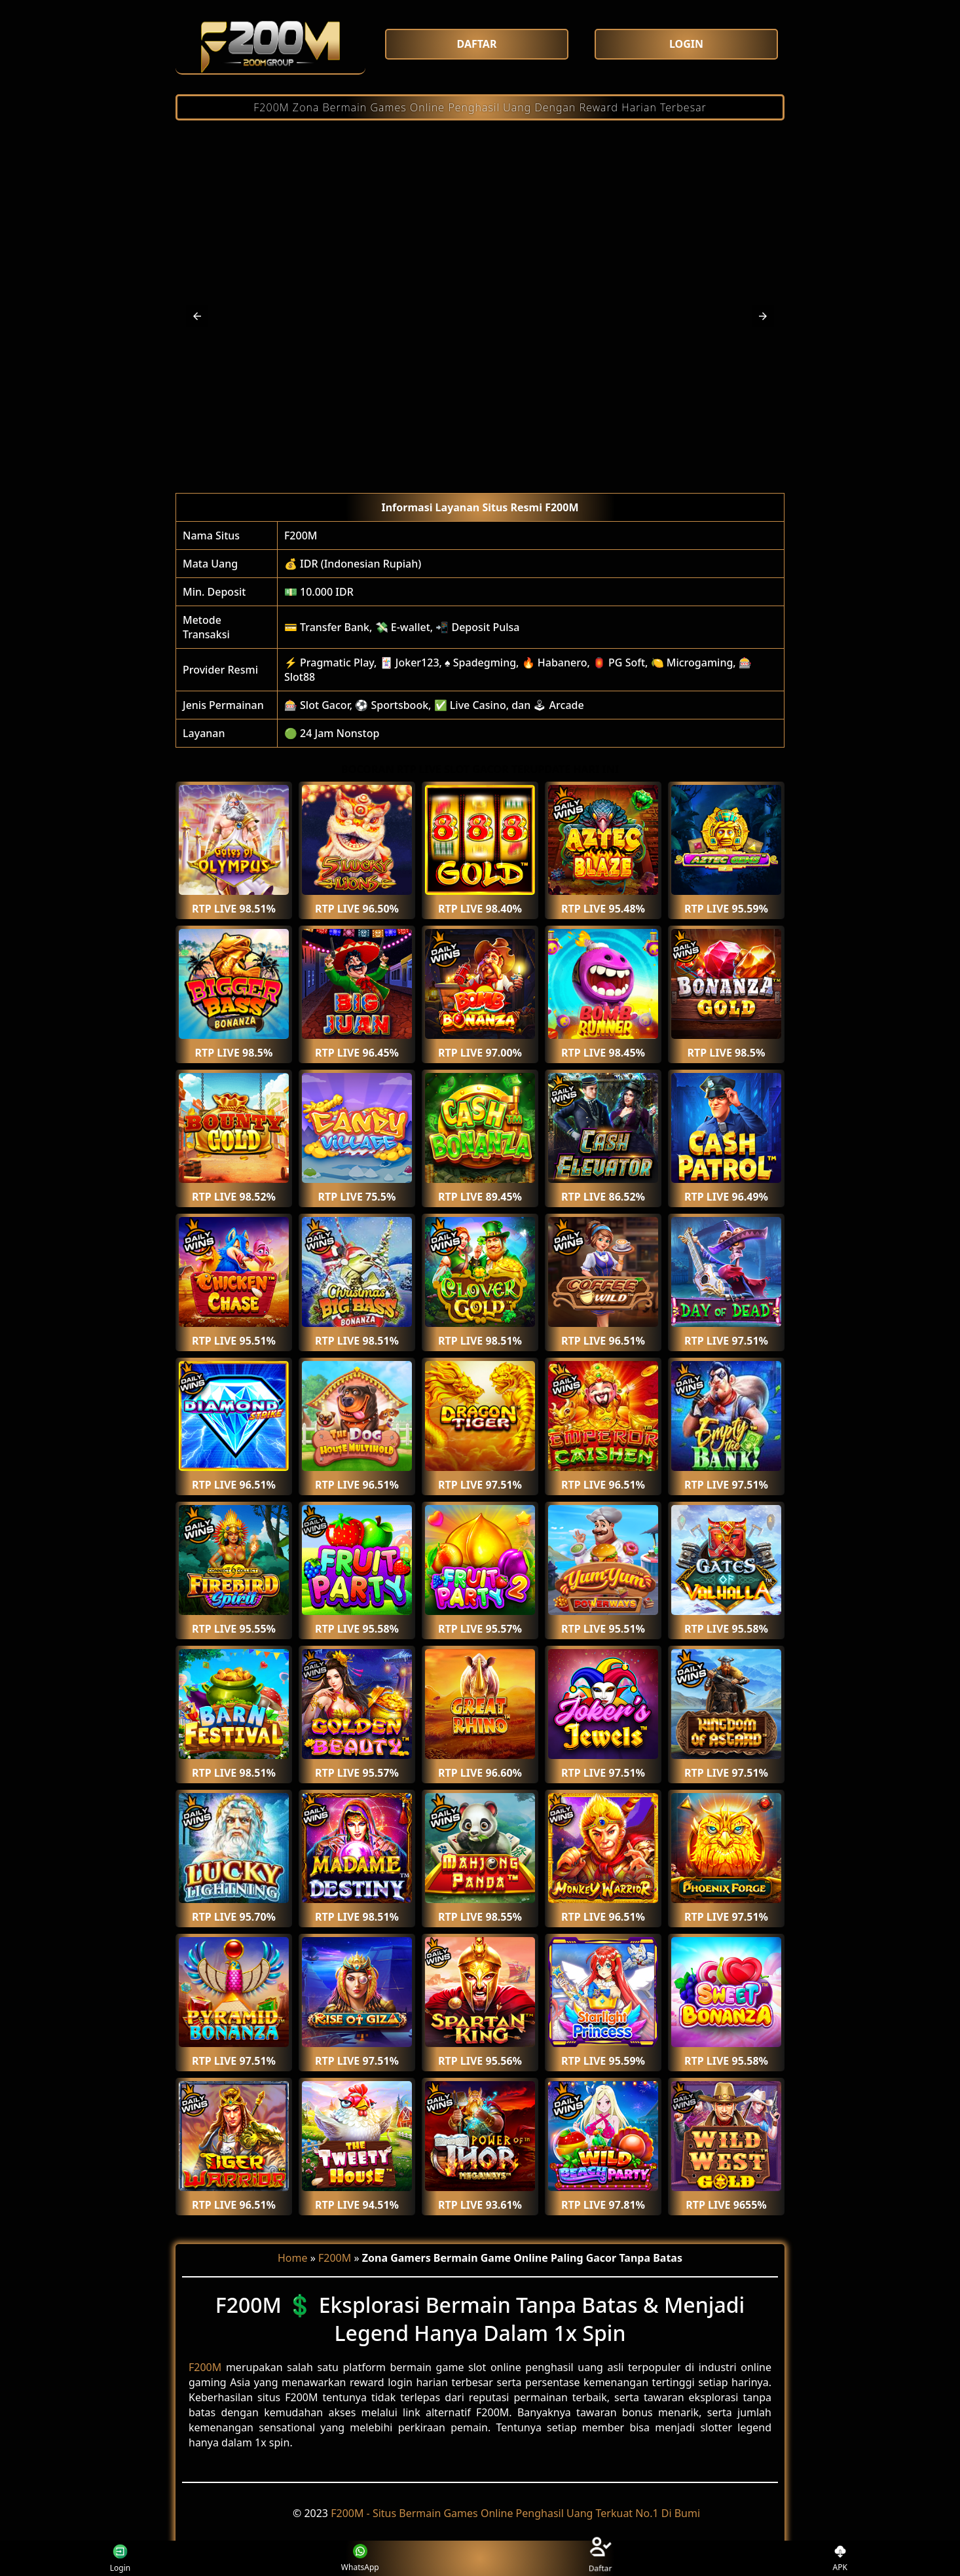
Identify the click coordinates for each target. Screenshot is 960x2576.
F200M (301, 535)
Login (117, 2558)
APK (840, 2558)
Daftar (600, 2558)
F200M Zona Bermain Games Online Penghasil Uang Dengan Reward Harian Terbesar (480, 107)
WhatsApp (360, 2558)
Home (293, 2258)
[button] (197, 316)
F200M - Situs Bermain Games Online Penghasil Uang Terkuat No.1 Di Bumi (515, 2513)
